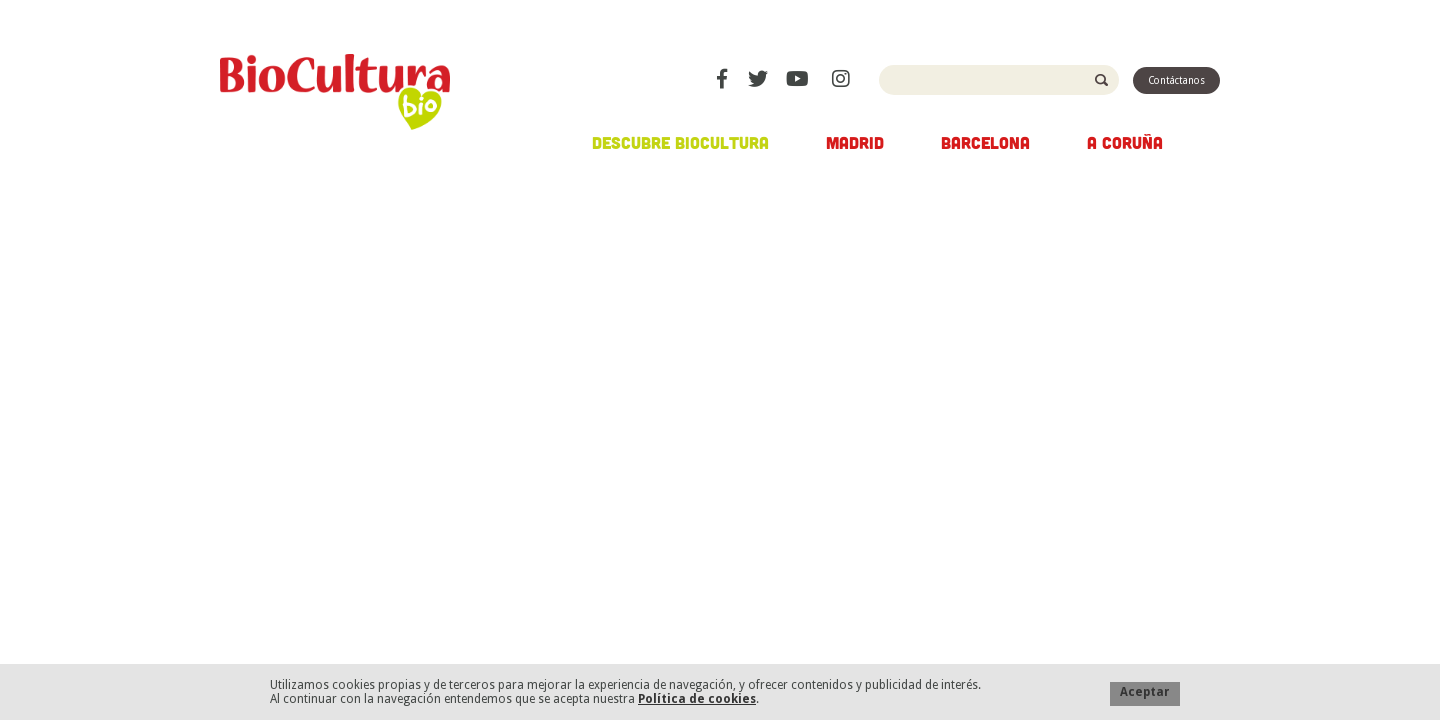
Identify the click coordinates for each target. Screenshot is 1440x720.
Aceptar (1145, 692)
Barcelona (985, 142)
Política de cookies (697, 699)
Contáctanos (1176, 80)
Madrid (855, 142)
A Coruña (1125, 142)
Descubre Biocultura (680, 142)
